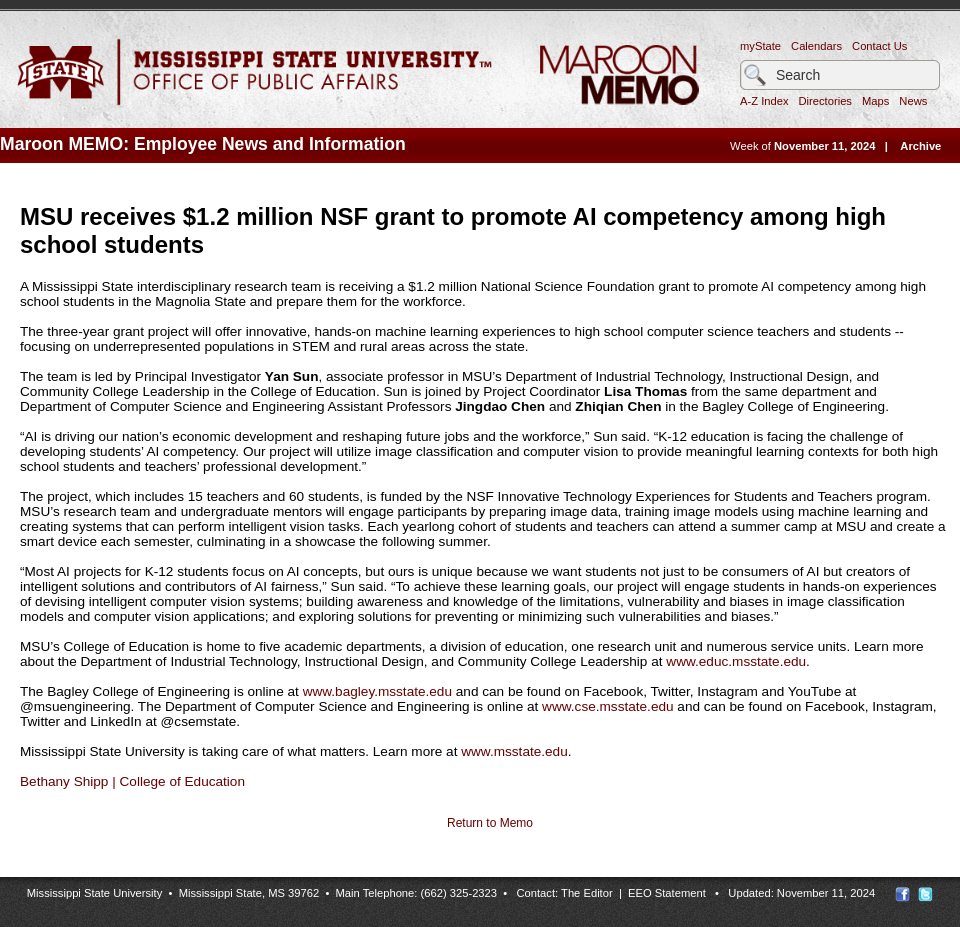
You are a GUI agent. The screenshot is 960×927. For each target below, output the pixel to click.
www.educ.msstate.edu (736, 661)
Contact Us (879, 46)
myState (760, 46)
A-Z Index (764, 101)
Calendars (816, 46)
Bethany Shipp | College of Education (132, 781)
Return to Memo (490, 823)
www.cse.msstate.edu (607, 706)
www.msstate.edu (514, 751)
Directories (825, 101)
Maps (875, 101)
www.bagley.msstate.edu (377, 691)
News (913, 101)
